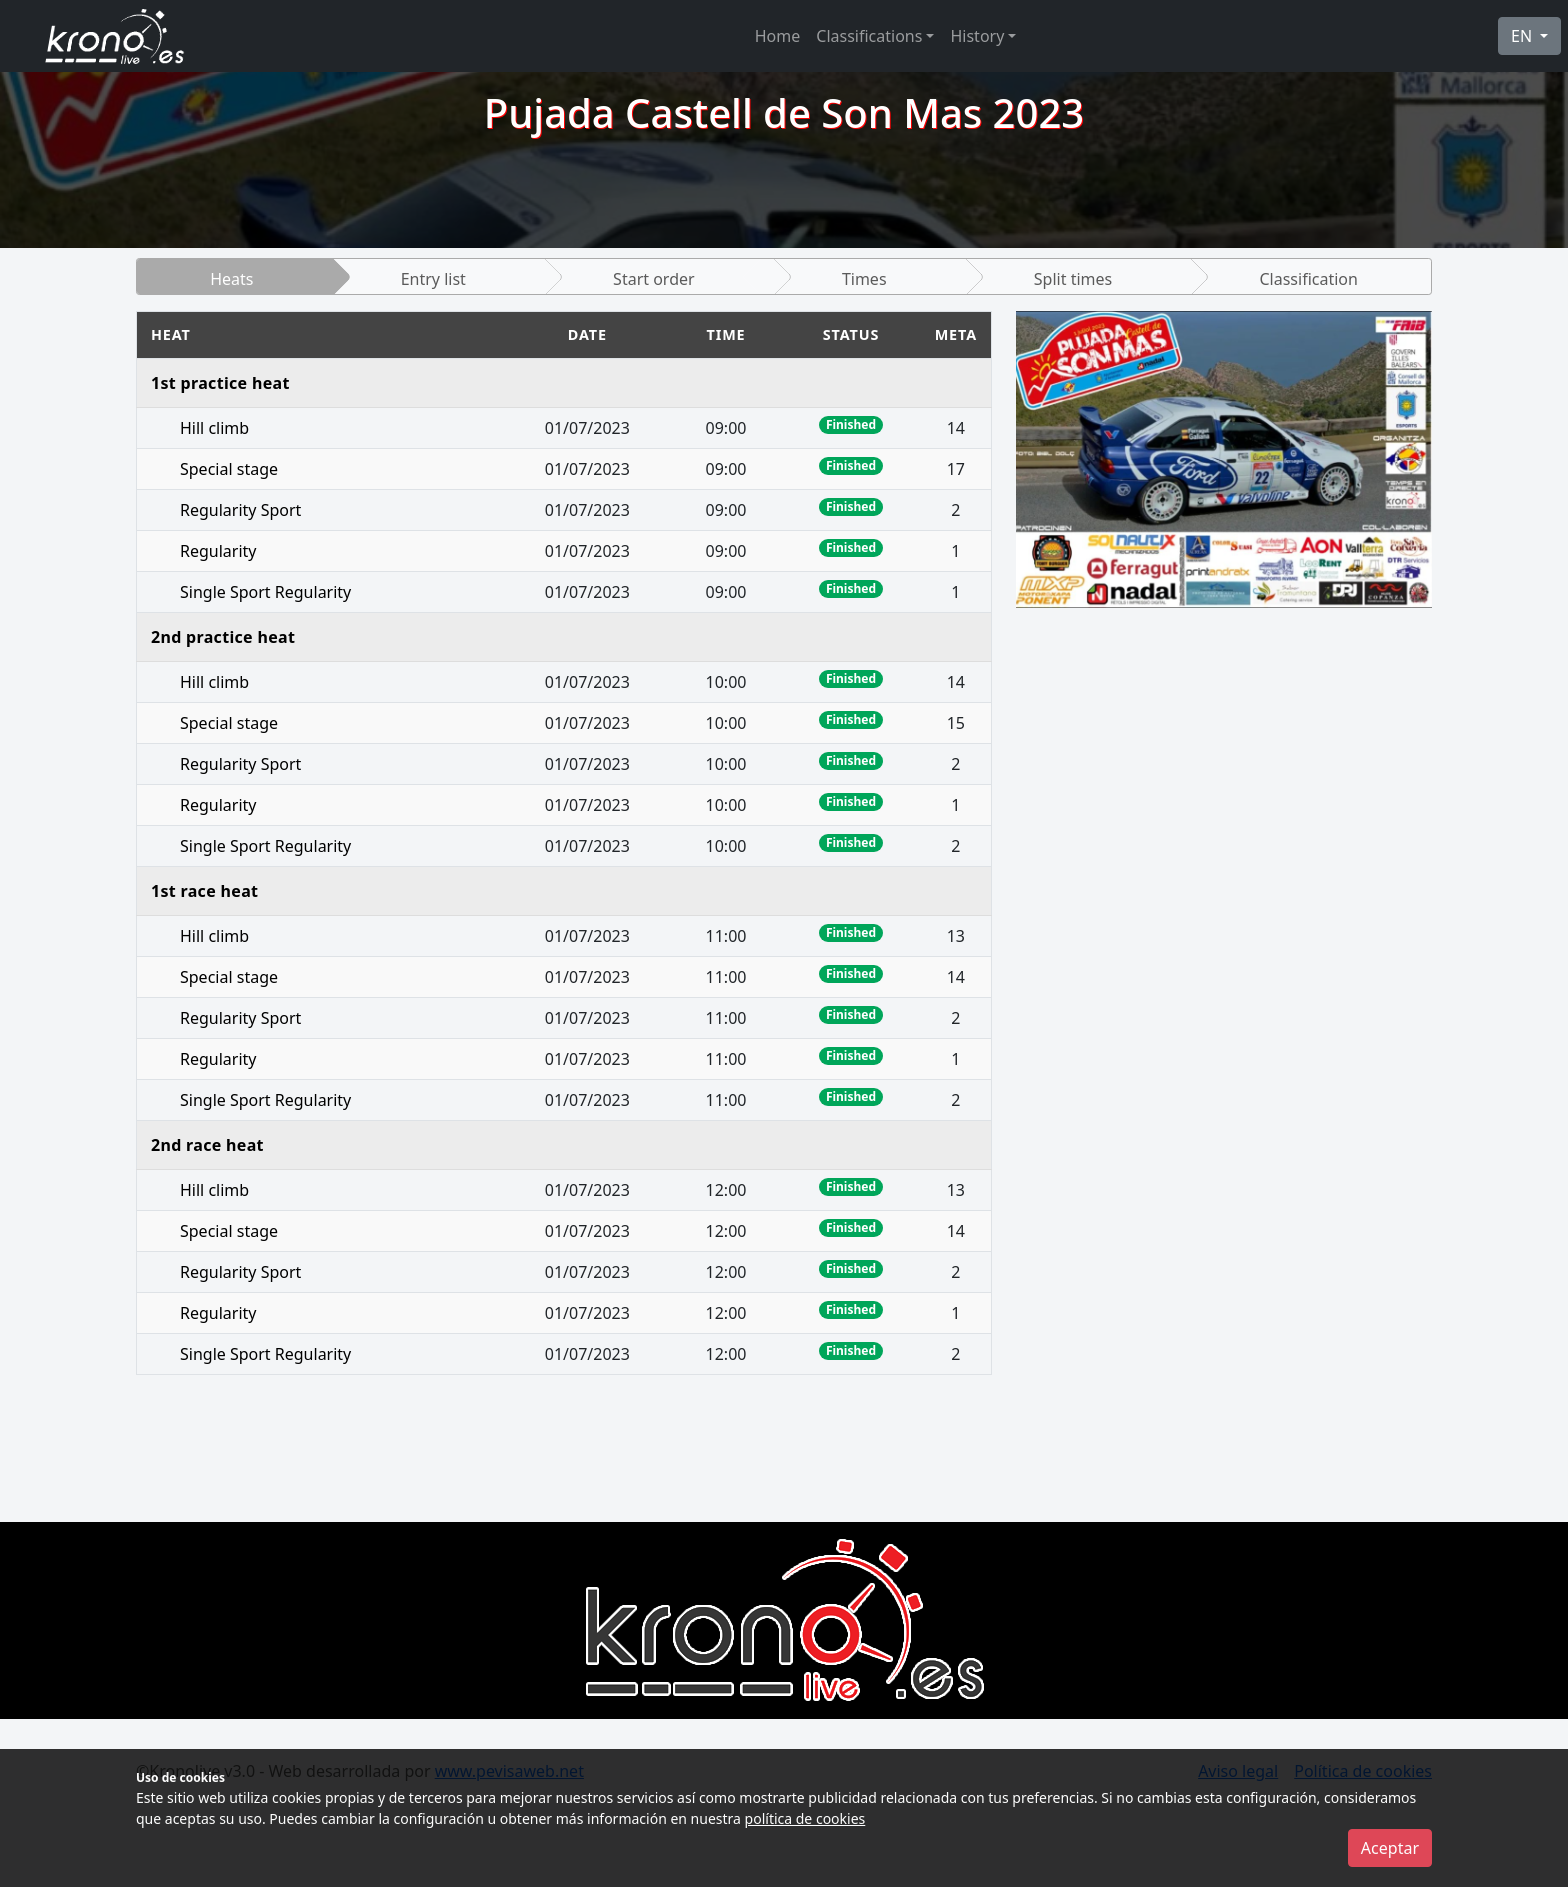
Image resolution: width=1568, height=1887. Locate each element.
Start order (654, 279)
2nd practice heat (223, 637)
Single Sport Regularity (265, 592)
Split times (1073, 279)
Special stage (229, 469)
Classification (1308, 279)
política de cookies (805, 1818)
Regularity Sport (240, 510)
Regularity (218, 551)
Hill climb (214, 428)
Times (864, 279)
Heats (231, 279)
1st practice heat (220, 383)
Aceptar (1390, 1848)
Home (778, 36)
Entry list (433, 279)
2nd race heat (207, 1145)
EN (1523, 36)
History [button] (977, 36)
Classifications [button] (869, 36)
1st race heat (204, 891)
